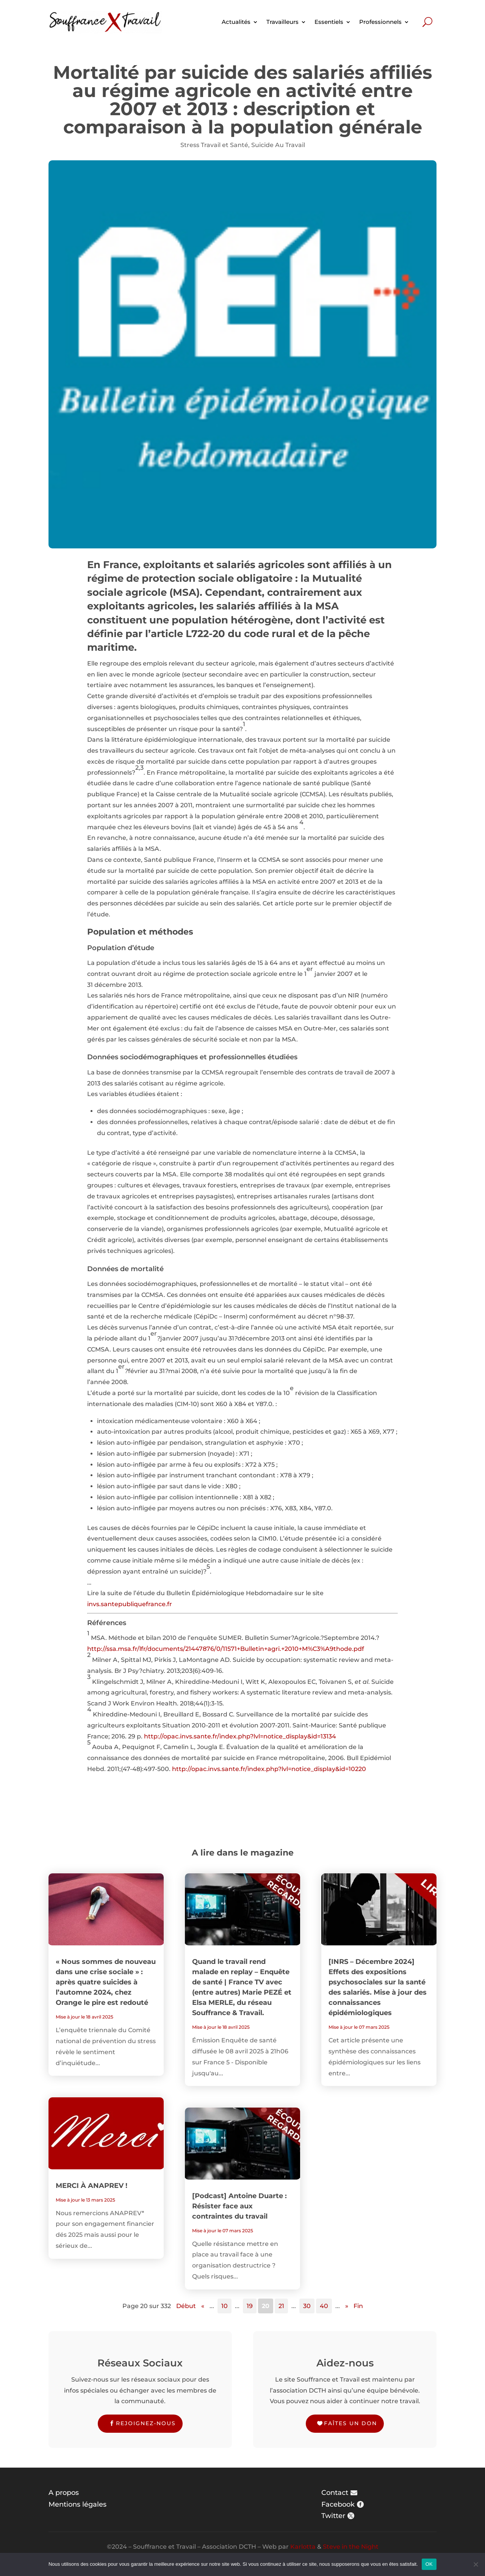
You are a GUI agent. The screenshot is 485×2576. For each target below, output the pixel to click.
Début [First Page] (186, 2306)
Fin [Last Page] (358, 2306)
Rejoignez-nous (146, 2423)
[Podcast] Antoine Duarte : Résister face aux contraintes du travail (239, 2206)
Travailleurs (282, 21)
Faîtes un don (350, 2423)
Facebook (338, 2504)
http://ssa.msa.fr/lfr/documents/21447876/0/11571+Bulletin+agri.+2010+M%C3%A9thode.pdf (225, 1648)
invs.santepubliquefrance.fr (129, 1604)
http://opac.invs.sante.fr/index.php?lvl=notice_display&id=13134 (240, 1736)
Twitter (333, 2516)
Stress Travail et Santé (214, 145)
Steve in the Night (351, 2546)
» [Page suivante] (346, 2306)
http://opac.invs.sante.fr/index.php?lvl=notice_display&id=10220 (269, 1769)
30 (307, 2306)
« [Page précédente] (202, 2306)
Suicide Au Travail (278, 145)
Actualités (236, 21)
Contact (334, 2492)
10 (224, 2306)
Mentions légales (77, 2504)
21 (281, 2306)
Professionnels (380, 21)
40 (324, 2306)
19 (250, 2306)
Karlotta (303, 2546)
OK (429, 2564)
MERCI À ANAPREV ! (91, 2185)
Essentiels (328, 21)
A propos (63, 2492)
